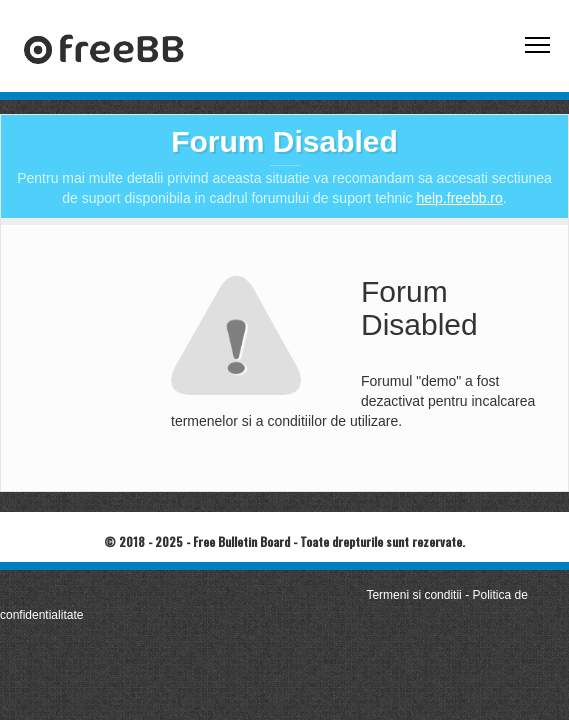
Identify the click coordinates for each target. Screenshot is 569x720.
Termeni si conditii (413, 595)
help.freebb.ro (459, 198)
